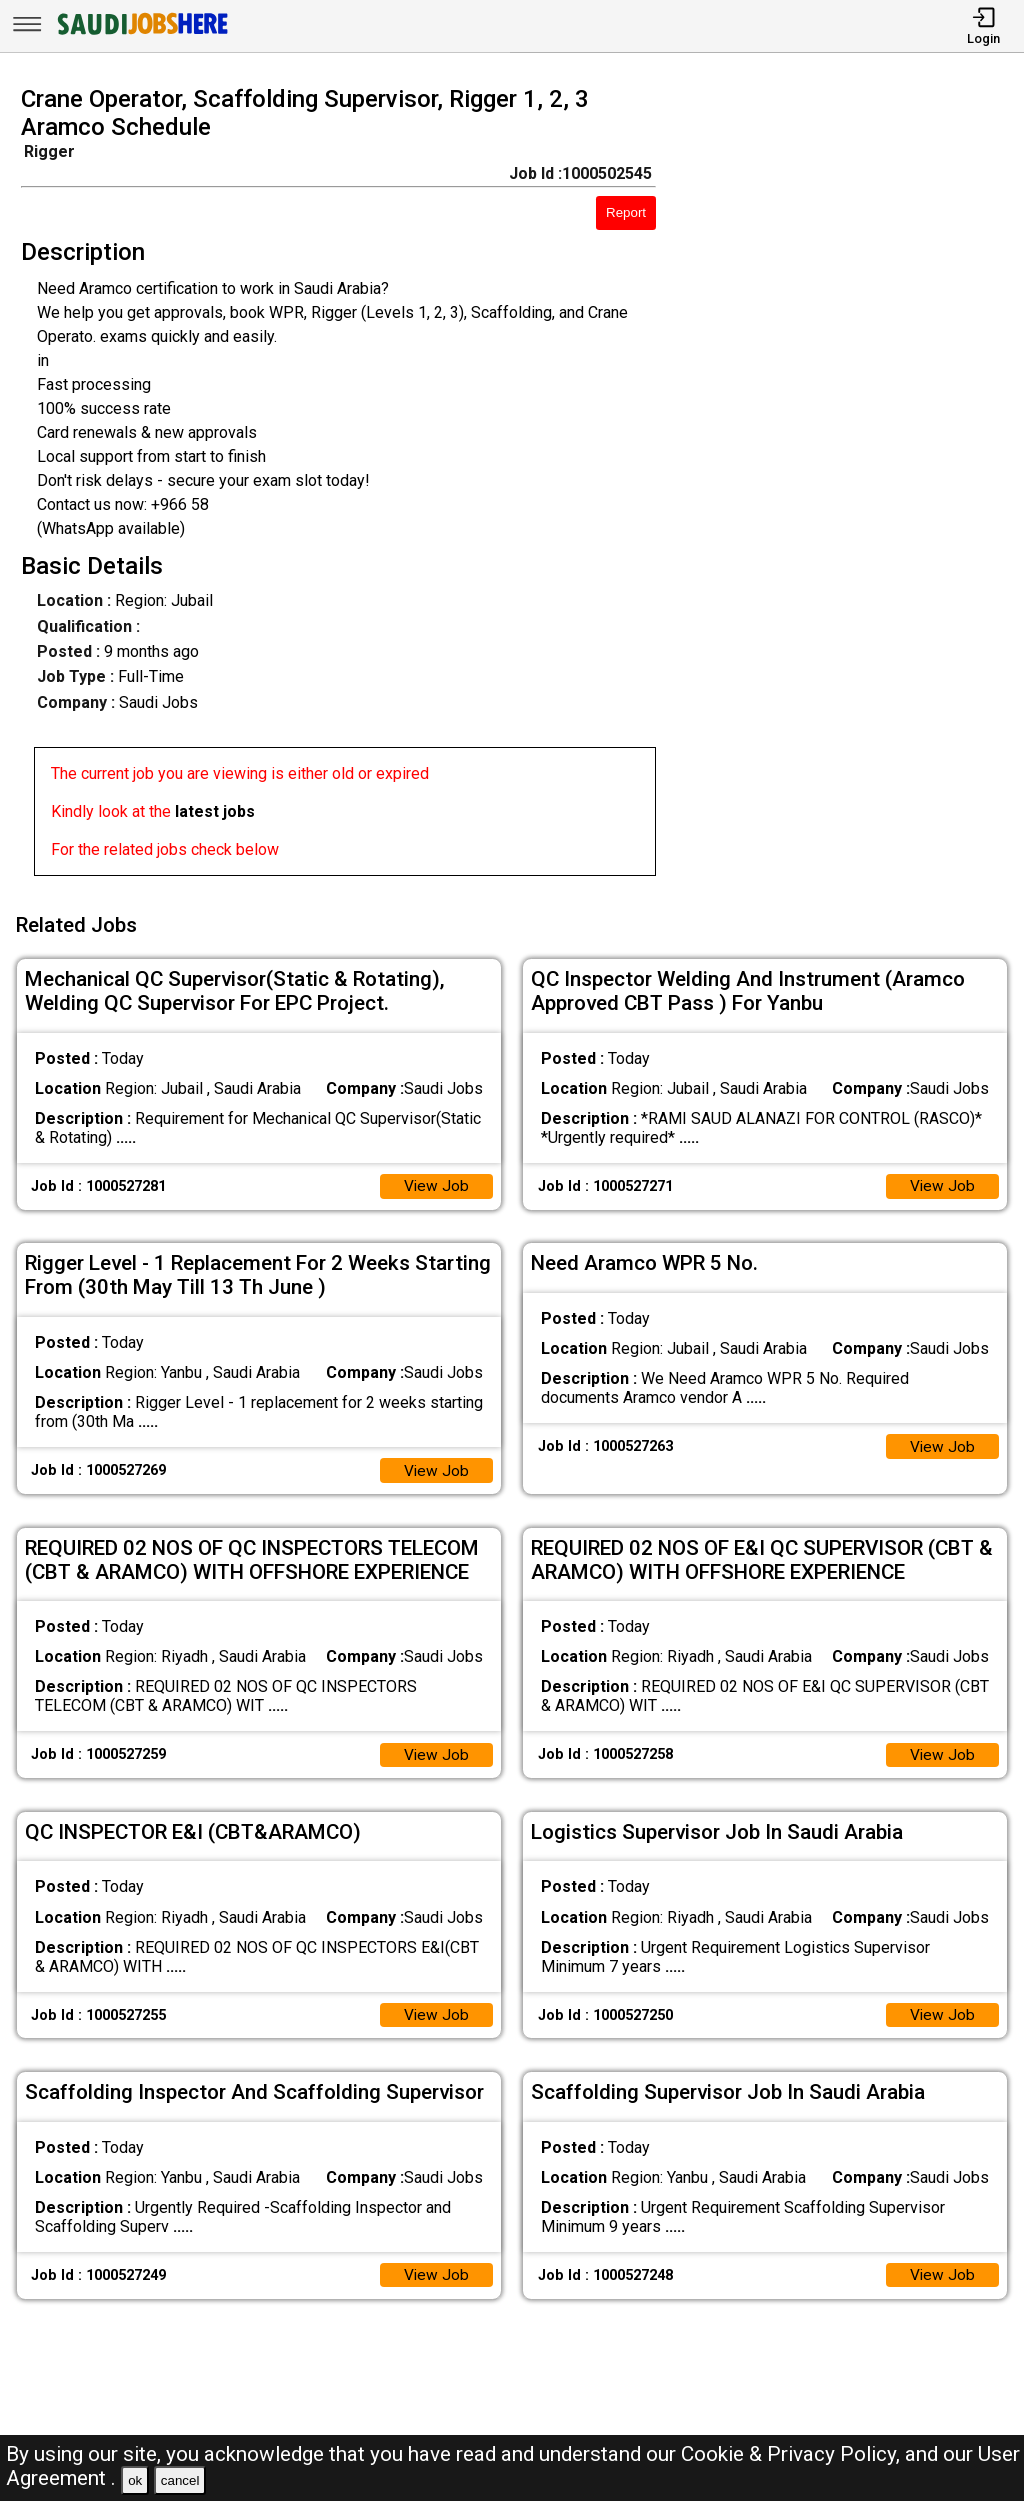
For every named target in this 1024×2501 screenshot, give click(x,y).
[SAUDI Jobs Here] (141, 34)
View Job (436, 1181)
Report (626, 212)
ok (135, 2480)
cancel (180, 2480)
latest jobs (215, 811)
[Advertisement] (852, 487)
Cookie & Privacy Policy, (793, 2454)
